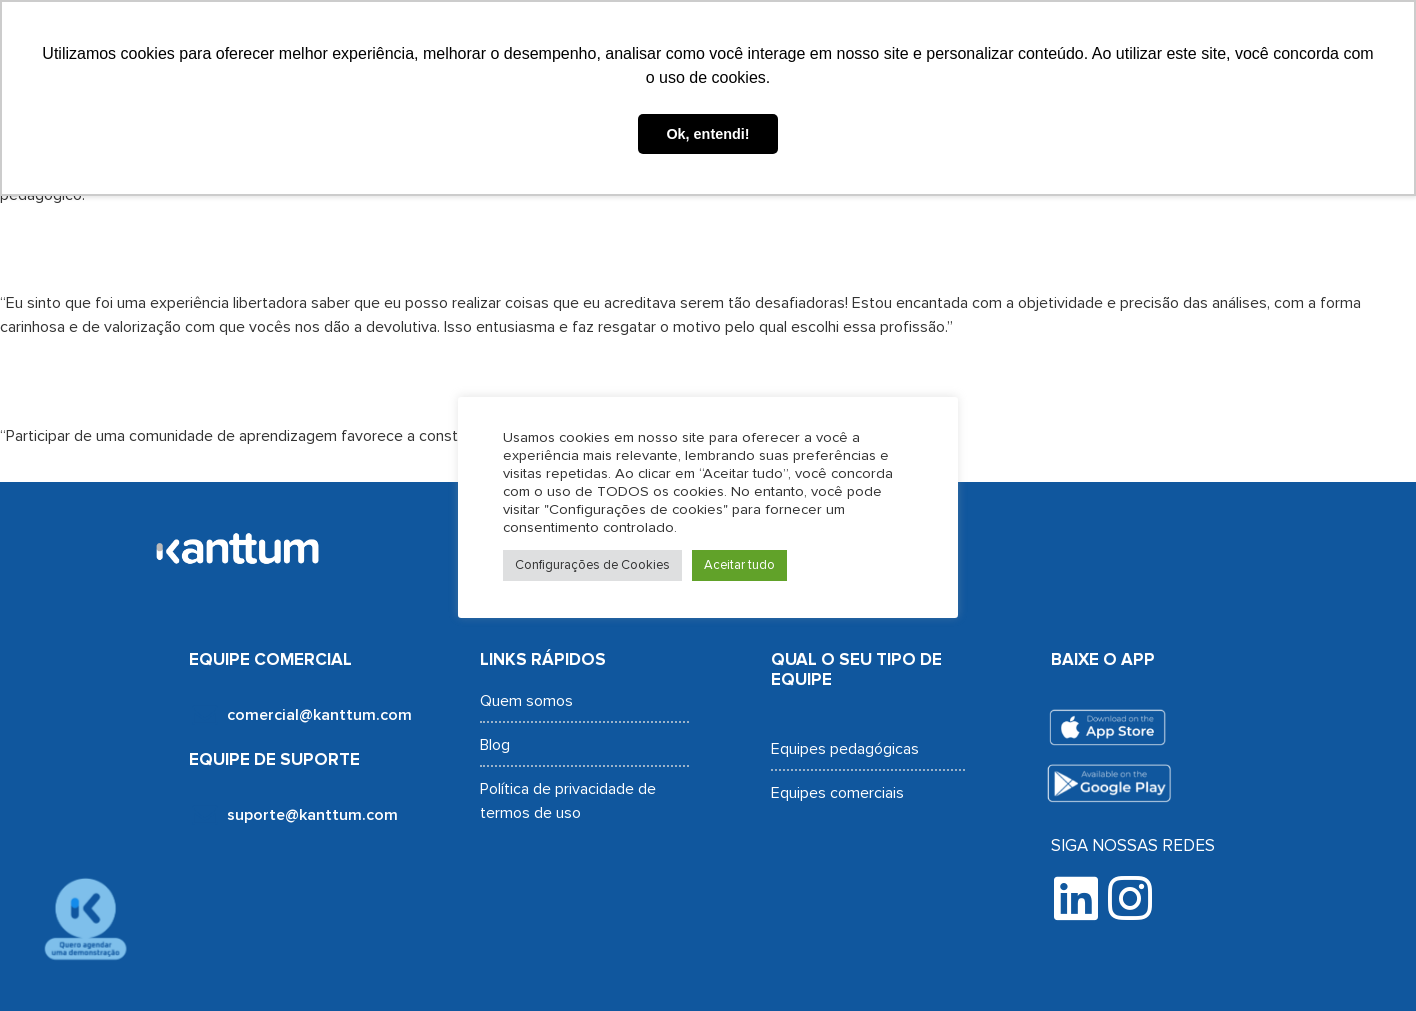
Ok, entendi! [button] (707, 134)
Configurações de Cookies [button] (592, 565)
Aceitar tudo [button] (739, 565)
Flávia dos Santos (224, 247)
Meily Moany (148, 380)
